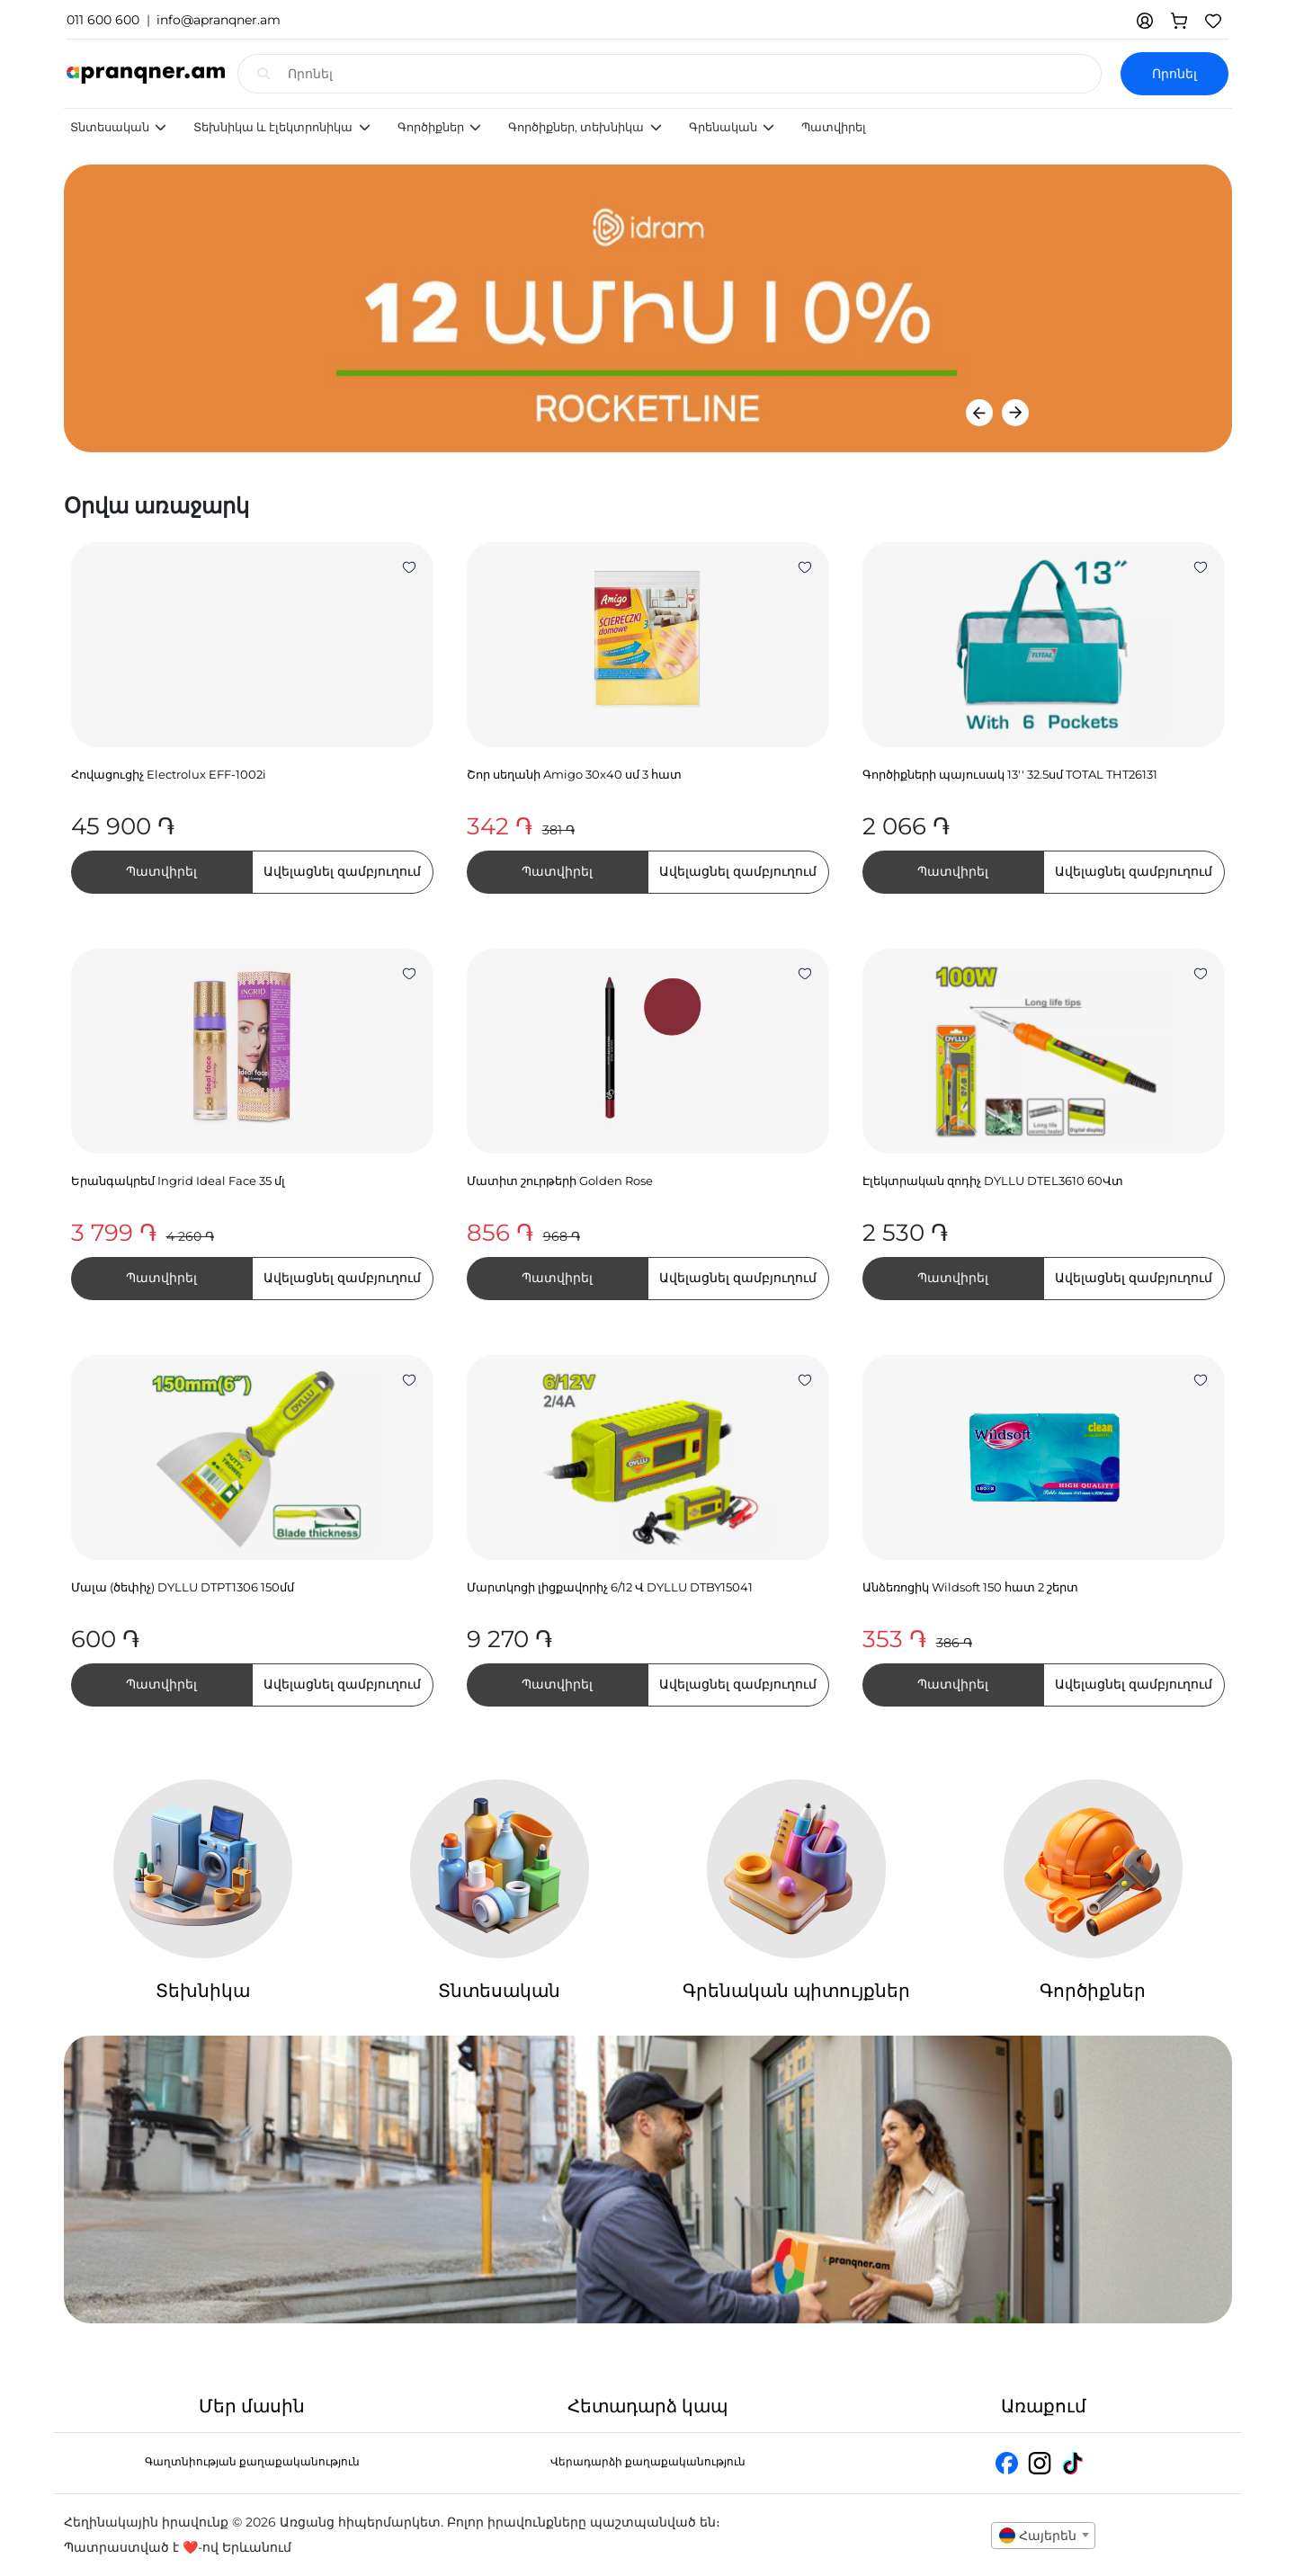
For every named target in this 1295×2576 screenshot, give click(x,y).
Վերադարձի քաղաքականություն (648, 2461)
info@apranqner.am (218, 20)
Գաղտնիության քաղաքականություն (252, 2461)
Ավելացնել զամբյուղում (342, 871)
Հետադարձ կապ (647, 2406)
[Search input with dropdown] (695, 74)
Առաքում (1043, 2406)
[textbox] (1043, 2535)
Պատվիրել (833, 127)
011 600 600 (103, 20)
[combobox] (1043, 2535)
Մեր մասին (252, 2406)
